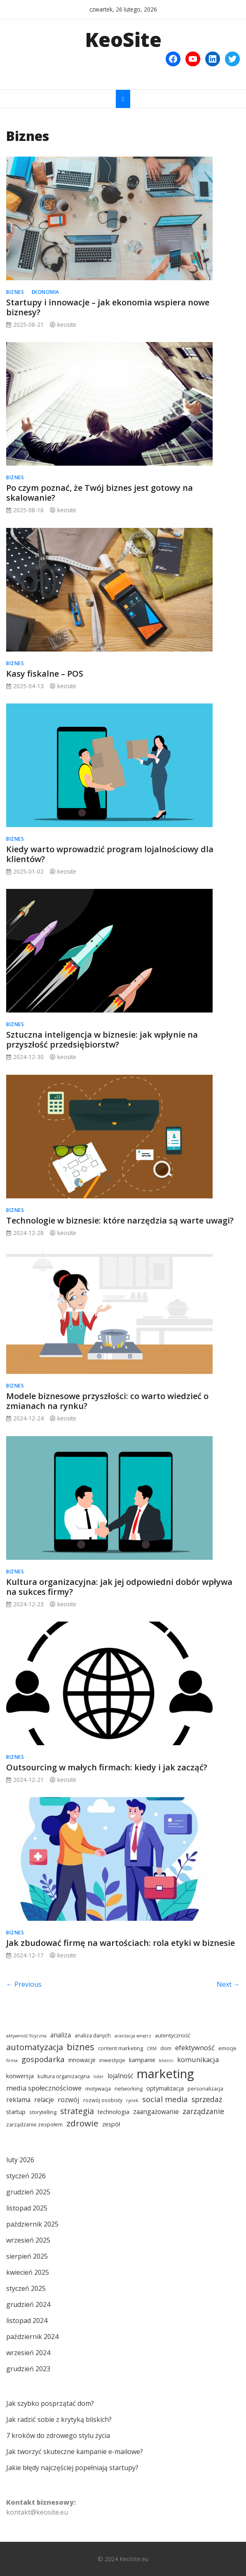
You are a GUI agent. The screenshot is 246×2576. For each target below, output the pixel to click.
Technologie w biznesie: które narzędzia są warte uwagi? (120, 1220)
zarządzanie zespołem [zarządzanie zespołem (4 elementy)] (34, 2124)
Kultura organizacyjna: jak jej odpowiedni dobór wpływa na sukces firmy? (119, 1586)
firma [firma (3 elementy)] (12, 2060)
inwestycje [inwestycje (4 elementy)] (112, 2060)
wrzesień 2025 (28, 2240)
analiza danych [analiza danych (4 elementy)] (93, 2035)
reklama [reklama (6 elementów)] (18, 2099)
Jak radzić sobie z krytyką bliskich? (59, 2419)
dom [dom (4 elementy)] (165, 2048)
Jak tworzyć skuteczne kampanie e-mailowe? (74, 2451)
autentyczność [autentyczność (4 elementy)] (172, 2035)
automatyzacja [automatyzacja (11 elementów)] (34, 2047)
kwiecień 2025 (27, 2272)
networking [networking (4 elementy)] (129, 2088)
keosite (66, 324)
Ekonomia (45, 291)
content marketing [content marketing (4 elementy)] (120, 2048)
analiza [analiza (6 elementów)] (60, 2034)
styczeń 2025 (26, 2288)
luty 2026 (20, 2159)
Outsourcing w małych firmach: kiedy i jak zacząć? (106, 1767)
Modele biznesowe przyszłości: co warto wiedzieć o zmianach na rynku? (107, 1400)
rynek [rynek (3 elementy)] (132, 2100)
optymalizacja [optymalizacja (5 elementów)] (165, 2088)
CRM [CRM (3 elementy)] (152, 2048)
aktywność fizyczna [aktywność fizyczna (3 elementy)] (26, 2036)
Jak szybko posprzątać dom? (50, 2403)
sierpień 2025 (27, 2256)
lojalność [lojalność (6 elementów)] (120, 2075)
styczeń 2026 (26, 2175)
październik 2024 (32, 2336)
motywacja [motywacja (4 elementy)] (98, 2088)
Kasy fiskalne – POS (44, 673)
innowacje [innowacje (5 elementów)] (82, 2060)
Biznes (15, 291)
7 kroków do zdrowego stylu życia (58, 2435)
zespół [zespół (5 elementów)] (111, 2124)
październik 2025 (32, 2224)
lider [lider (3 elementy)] (99, 2076)
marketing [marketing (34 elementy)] (165, 2073)
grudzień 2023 (28, 2368)
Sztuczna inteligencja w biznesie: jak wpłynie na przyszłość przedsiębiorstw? (102, 1039)
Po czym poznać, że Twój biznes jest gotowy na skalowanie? (99, 492)
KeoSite (123, 39)
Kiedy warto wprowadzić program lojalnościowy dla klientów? (109, 854)
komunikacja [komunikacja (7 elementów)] (198, 2059)
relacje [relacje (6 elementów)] (44, 2099)
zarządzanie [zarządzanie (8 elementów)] (203, 2111)
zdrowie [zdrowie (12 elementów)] (82, 2123)
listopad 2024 (26, 2320)
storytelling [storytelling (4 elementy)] (42, 2112)
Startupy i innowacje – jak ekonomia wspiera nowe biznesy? (107, 307)
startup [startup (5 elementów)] (16, 2112)
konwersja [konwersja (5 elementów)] (20, 2076)
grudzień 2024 (28, 2304)
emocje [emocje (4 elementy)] (227, 2048)
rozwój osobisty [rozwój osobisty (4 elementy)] (102, 2100)
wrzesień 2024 (28, 2352)
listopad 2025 (26, 2208)
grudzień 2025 (28, 2191)
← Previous (24, 1984)
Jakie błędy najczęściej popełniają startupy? (72, 2467)
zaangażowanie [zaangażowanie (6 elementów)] (156, 2111)
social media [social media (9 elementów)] (165, 2099)
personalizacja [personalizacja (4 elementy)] (205, 2088)
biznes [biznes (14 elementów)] (80, 2046)
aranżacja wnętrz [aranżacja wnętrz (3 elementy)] (133, 2036)
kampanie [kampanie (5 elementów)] (142, 2060)
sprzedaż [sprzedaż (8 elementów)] (207, 2099)
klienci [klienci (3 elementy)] (166, 2060)
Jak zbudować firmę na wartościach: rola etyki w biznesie (120, 1942)
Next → (228, 1984)
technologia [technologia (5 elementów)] (113, 2112)
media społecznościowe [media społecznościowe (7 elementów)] (44, 2088)
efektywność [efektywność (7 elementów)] (195, 2047)
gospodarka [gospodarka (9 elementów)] (43, 2059)
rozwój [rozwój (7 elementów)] (69, 2099)
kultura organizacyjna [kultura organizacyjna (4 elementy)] (63, 2076)
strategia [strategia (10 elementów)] (77, 2111)
